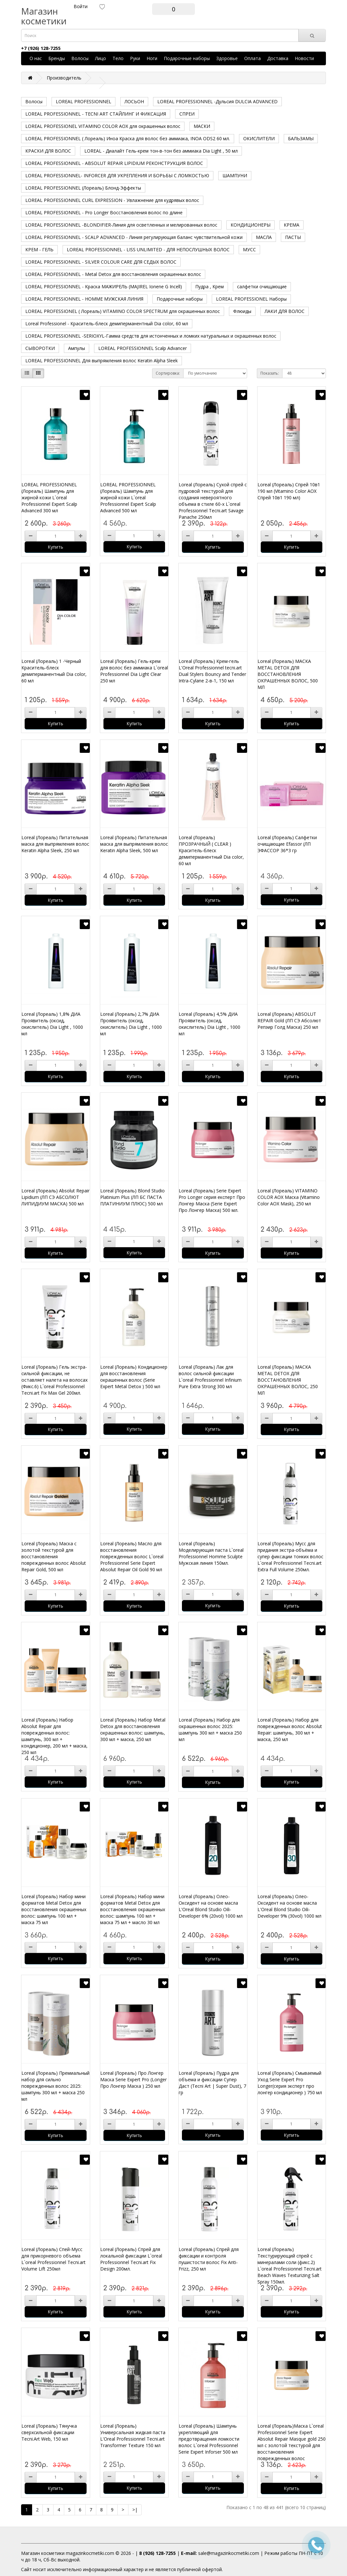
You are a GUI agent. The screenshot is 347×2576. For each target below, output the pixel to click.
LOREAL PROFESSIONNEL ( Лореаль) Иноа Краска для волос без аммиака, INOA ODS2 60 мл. (127, 138)
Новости (304, 58)
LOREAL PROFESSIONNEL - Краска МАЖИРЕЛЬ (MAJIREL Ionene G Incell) (103, 286)
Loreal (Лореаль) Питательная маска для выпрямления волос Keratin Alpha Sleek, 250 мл (55, 843)
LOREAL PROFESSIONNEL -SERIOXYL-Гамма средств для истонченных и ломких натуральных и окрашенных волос (150, 336)
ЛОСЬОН (134, 101)
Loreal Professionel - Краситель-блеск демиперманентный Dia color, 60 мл (106, 323)
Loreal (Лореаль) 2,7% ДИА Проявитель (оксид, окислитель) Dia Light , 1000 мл (131, 1024)
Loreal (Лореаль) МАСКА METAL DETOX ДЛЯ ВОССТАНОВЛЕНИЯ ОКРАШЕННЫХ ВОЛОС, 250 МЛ (287, 1380)
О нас (36, 58)
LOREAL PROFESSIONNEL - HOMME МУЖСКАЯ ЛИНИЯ (84, 299)
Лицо (100, 58)
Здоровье (227, 58)
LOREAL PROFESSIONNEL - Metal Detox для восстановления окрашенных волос (113, 274)
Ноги (152, 58)
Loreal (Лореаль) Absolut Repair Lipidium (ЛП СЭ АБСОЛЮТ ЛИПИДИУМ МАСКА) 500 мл (55, 1197)
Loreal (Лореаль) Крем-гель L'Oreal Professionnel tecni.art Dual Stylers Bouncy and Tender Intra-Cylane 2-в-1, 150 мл (212, 671)
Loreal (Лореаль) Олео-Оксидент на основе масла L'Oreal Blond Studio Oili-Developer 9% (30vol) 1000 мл (289, 1906)
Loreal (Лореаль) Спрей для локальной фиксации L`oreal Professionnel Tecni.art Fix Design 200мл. (131, 2259)
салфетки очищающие (262, 286)
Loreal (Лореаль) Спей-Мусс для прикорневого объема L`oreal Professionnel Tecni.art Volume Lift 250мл (53, 2259)
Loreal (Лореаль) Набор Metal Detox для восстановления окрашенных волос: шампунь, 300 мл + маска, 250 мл (132, 1729)
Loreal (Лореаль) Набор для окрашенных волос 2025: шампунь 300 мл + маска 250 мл (210, 1729)
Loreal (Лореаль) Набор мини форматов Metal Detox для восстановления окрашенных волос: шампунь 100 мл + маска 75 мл (53, 1909)
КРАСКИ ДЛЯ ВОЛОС (48, 151)
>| (135, 2510)
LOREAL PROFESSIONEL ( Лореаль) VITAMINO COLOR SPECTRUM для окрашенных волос (122, 311)
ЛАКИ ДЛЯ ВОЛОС (285, 311)
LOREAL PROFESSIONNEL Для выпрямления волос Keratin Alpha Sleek (101, 360)
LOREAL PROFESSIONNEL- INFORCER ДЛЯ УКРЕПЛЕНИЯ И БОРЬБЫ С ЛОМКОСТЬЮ (117, 175)
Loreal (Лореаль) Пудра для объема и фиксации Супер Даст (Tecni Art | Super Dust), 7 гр (212, 2083)
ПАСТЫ (293, 237)
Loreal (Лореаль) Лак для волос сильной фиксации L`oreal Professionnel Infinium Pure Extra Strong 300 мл (210, 1376)
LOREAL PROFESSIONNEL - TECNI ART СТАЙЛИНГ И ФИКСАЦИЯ (95, 114)
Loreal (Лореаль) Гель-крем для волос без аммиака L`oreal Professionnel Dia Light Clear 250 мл (134, 671)
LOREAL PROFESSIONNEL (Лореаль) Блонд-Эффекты (83, 188)
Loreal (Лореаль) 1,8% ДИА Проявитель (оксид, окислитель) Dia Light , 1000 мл (52, 1024)
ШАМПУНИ (234, 175)
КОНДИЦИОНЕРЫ (250, 225)
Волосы (80, 58)
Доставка (277, 58)
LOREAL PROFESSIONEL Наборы (251, 299)
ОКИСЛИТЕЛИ (259, 138)
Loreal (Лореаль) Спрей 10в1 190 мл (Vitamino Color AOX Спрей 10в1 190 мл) (288, 491)
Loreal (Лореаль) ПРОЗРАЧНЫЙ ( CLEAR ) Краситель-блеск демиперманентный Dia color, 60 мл (211, 850)
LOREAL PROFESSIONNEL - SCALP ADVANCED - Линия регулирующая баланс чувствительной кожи (134, 237)
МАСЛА (264, 237)
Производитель (64, 78)
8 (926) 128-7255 (157, 2553)
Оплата (252, 58)
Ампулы (76, 348)
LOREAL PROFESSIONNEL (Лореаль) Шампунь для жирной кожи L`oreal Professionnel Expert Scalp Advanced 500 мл (128, 497)
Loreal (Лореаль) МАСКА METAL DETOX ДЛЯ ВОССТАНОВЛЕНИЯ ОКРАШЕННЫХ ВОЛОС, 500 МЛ (287, 674)
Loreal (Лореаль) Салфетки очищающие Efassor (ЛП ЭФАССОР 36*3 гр (287, 843)
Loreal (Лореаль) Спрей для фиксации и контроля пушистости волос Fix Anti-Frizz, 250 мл (209, 2259)
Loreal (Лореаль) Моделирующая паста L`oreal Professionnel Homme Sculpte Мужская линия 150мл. (211, 1553)
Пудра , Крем (209, 286)
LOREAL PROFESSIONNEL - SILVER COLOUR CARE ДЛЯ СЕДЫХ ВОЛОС (100, 262)
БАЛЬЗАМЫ (301, 138)
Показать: (269, 373)
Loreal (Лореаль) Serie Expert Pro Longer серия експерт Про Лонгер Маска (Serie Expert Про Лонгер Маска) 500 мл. (212, 1200)
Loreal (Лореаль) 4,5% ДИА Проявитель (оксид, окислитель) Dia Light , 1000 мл (209, 1024)
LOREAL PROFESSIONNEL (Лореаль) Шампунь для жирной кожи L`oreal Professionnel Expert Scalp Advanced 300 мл (49, 497)
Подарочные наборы (187, 58)
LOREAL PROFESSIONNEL (83, 101)
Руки (135, 58)
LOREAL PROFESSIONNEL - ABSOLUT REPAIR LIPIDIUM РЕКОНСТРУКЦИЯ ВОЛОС (114, 163)
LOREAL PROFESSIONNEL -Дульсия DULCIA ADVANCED (217, 101)
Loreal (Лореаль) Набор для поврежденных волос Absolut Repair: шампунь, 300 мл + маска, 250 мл (289, 1729)
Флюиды (242, 311)
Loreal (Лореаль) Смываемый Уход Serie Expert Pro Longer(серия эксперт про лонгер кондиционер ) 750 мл (289, 2083)
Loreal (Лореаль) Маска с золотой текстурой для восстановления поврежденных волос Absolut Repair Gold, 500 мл (53, 1556)
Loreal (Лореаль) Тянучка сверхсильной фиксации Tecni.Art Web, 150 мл (49, 2432)
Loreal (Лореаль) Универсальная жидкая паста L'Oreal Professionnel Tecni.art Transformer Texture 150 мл (132, 2435)
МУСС (249, 249)
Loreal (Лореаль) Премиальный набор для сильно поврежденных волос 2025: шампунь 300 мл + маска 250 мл (55, 2086)
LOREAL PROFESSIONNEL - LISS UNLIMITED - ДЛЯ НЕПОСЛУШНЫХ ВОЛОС (148, 249)
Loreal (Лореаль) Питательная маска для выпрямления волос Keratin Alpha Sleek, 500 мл (134, 843)
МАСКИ (202, 126)
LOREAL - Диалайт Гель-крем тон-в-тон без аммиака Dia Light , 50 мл (161, 151)
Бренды (56, 58)
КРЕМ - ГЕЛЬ (39, 249)
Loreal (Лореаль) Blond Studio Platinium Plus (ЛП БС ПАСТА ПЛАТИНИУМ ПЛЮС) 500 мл (132, 1197)
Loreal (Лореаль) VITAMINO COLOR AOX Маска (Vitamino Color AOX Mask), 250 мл (288, 1197)
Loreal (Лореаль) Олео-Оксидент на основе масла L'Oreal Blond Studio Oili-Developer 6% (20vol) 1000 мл (211, 1906)
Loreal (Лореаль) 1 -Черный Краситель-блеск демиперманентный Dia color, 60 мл (54, 671)
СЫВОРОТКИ (40, 348)
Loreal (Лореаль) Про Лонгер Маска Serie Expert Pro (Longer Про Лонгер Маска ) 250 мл (133, 2079)
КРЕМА (291, 225)
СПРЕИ (187, 114)
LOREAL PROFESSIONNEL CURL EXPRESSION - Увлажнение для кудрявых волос (112, 200)
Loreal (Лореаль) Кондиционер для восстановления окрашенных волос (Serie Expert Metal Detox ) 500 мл (133, 1376)
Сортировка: (168, 373)
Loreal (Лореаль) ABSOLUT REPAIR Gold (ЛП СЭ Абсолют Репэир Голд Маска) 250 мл (289, 1020)
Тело (118, 58)
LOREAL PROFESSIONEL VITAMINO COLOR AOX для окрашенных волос (102, 126)
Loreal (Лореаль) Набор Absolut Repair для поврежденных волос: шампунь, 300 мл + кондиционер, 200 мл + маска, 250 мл (54, 1736)
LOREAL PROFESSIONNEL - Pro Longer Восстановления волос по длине (104, 212)
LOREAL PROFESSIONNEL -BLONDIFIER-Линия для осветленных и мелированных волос (121, 225)
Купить (55, 547)
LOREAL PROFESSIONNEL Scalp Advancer (142, 348)
